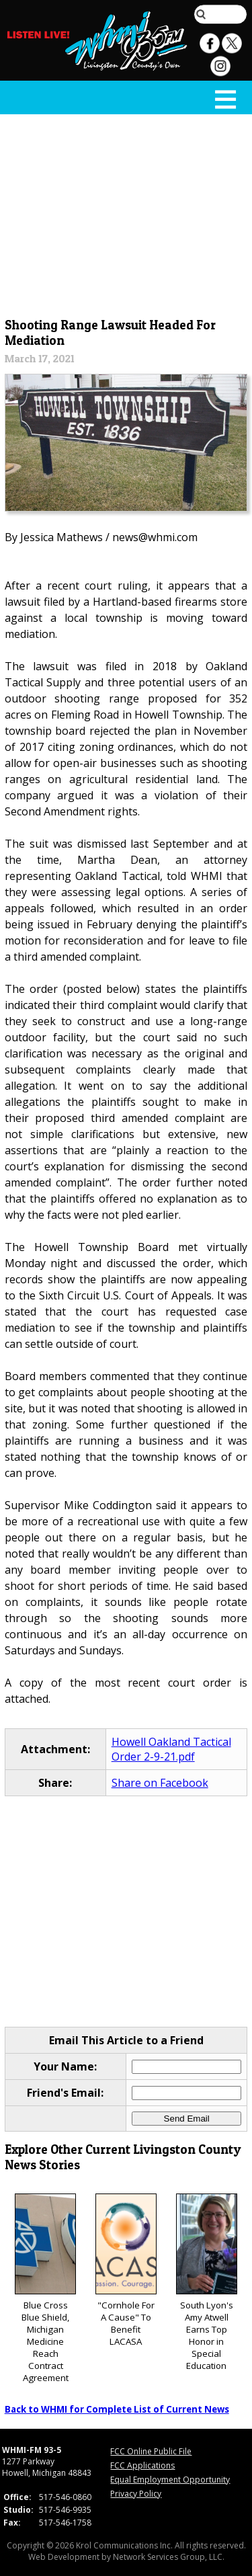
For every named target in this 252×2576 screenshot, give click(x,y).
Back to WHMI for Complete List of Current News (117, 2409)
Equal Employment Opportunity (170, 2479)
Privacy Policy (135, 2493)
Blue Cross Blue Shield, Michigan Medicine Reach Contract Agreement (45, 2288)
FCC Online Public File (151, 2451)
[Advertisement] (126, 213)
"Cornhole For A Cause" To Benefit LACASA (126, 2270)
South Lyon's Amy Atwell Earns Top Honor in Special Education (206, 2282)
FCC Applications (142, 2465)
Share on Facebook (160, 1782)
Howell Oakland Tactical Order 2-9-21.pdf (171, 1749)
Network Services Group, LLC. (168, 2557)
